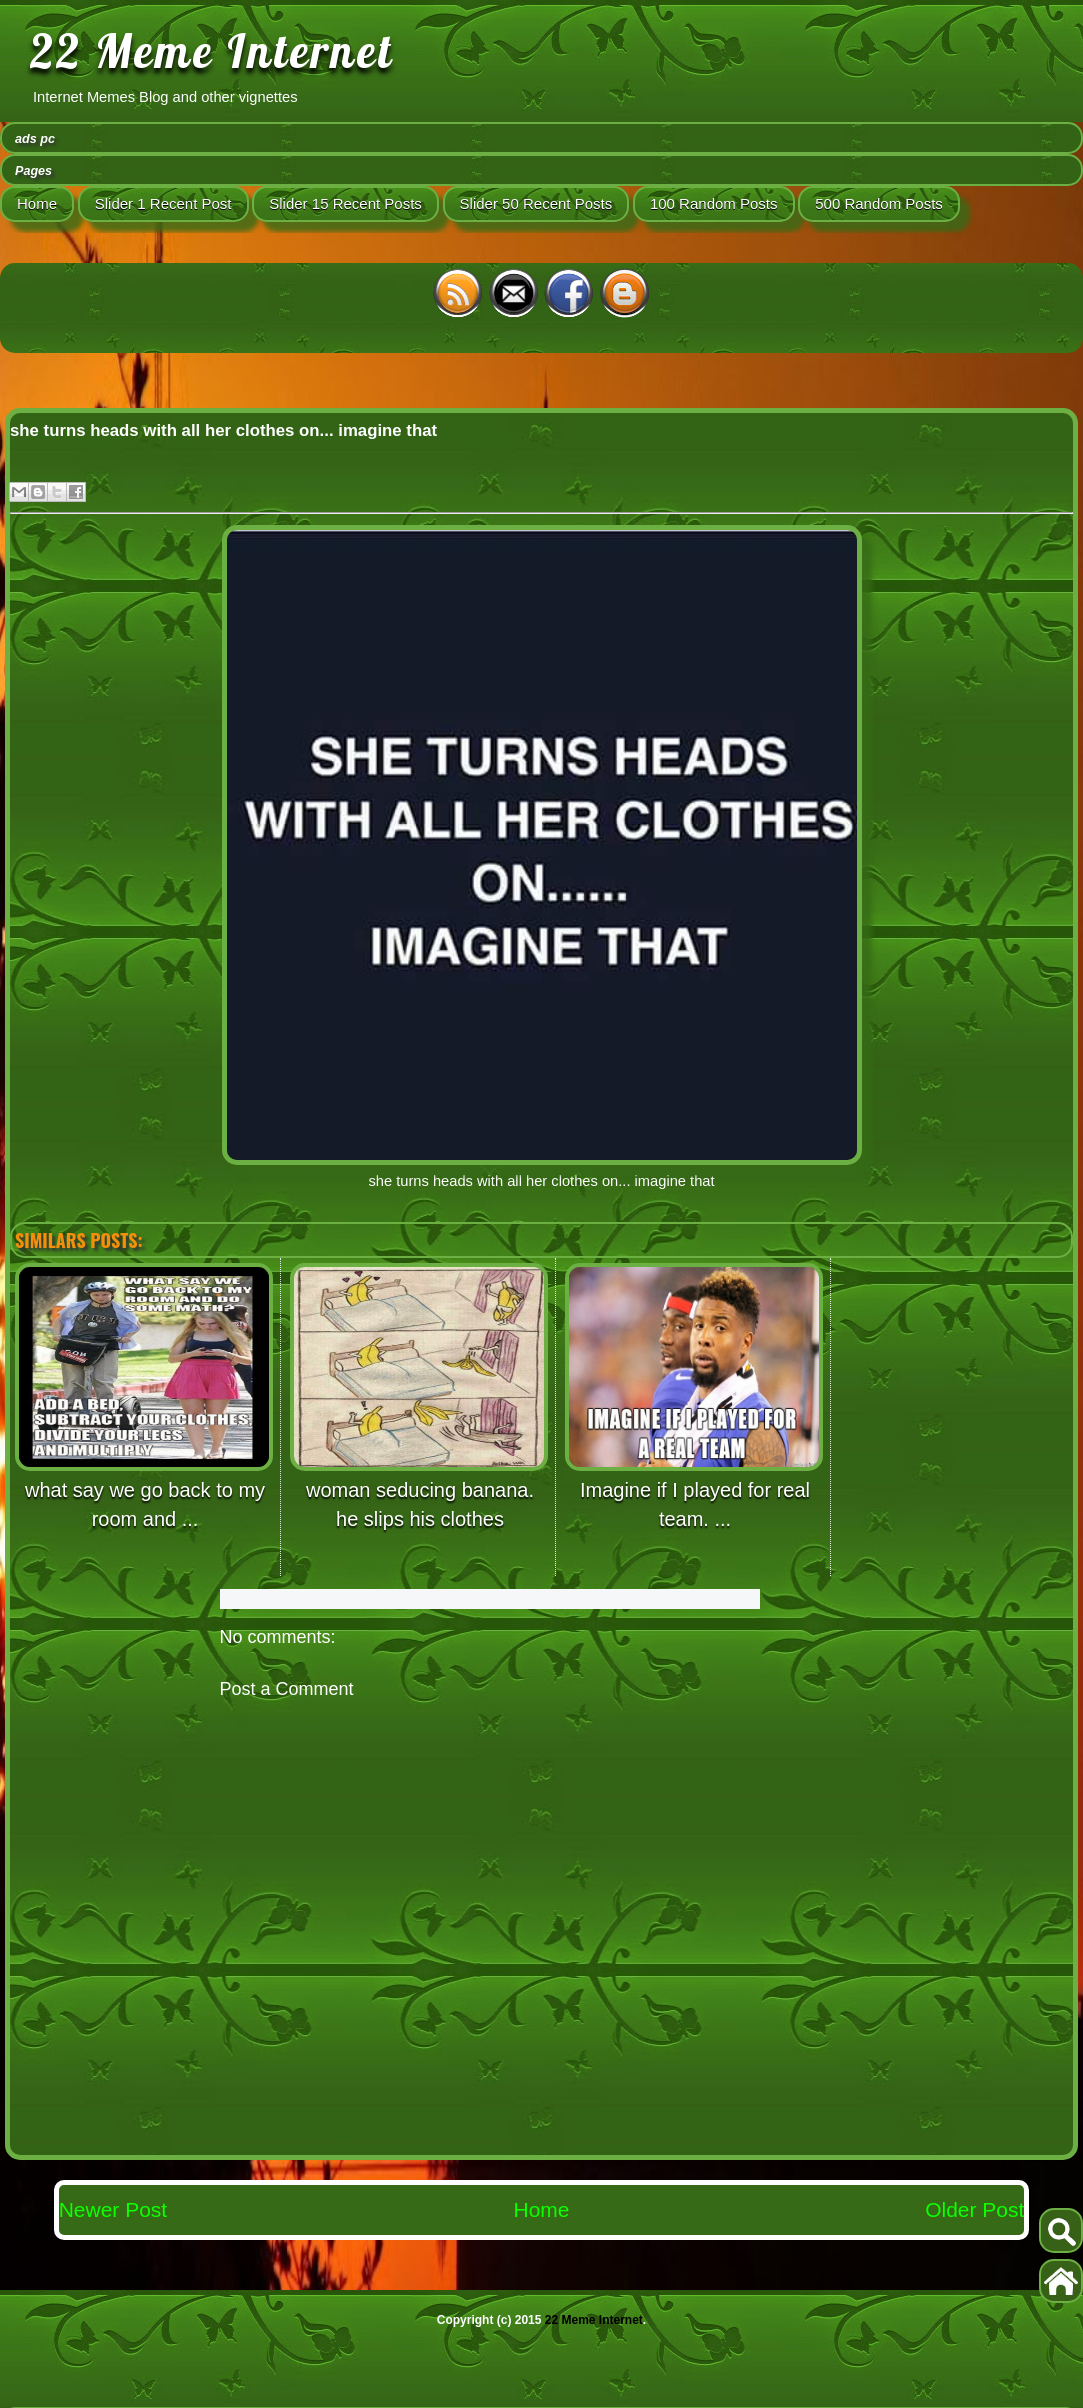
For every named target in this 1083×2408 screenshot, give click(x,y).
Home (37, 203)
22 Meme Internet (212, 51)
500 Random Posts (879, 203)
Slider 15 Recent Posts (345, 203)
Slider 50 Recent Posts (536, 203)
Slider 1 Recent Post (163, 203)
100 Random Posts (714, 203)
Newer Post (113, 2209)
